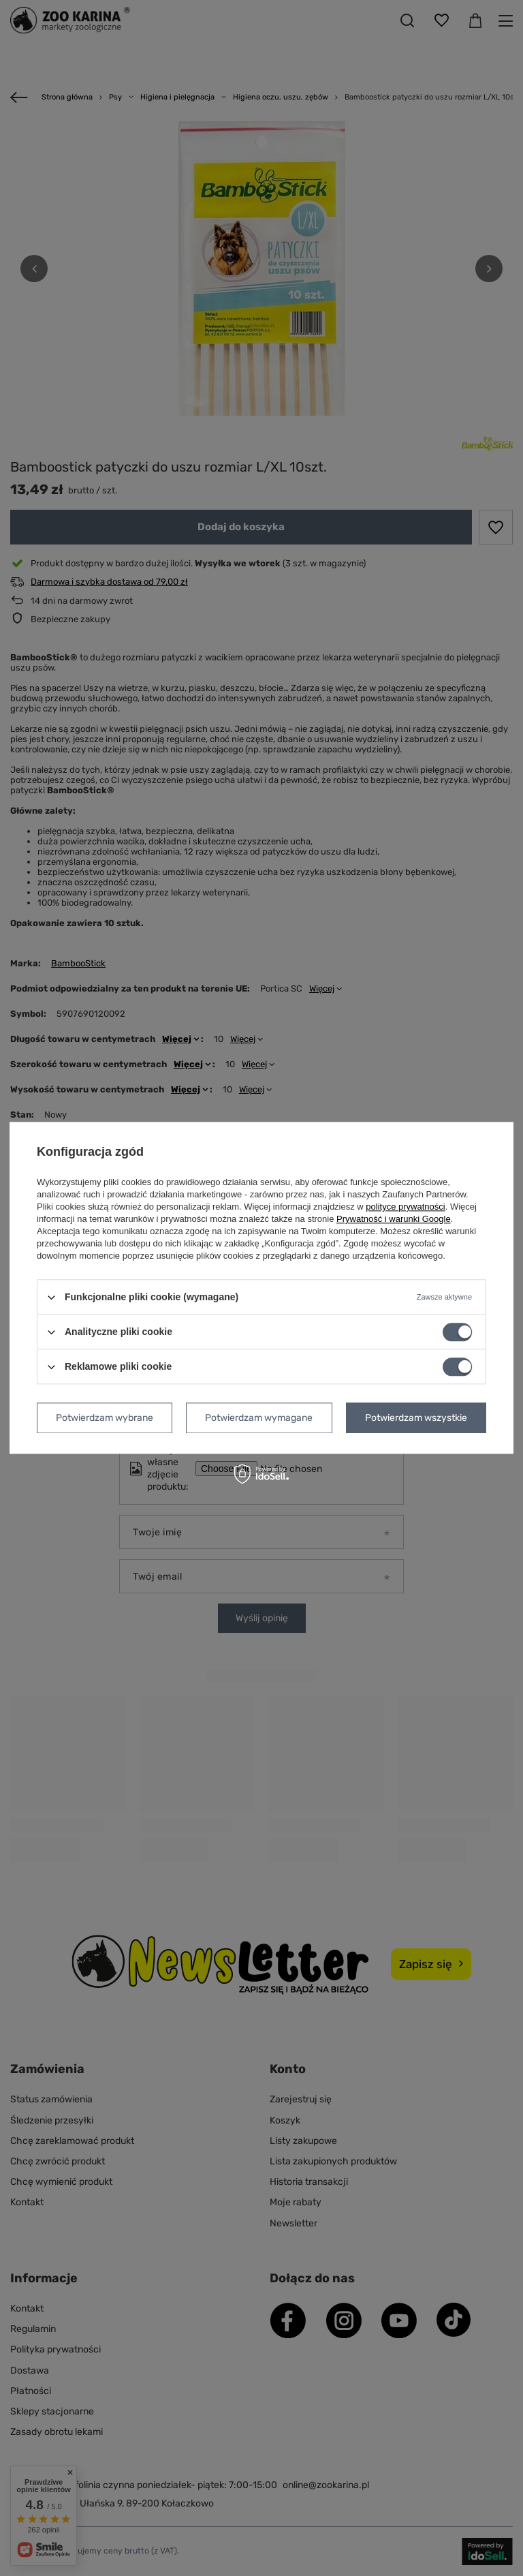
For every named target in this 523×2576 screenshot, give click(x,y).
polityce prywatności (405, 1206)
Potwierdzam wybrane (104, 1418)
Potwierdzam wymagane (259, 1418)
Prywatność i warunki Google (393, 1219)
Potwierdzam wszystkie (416, 1418)
